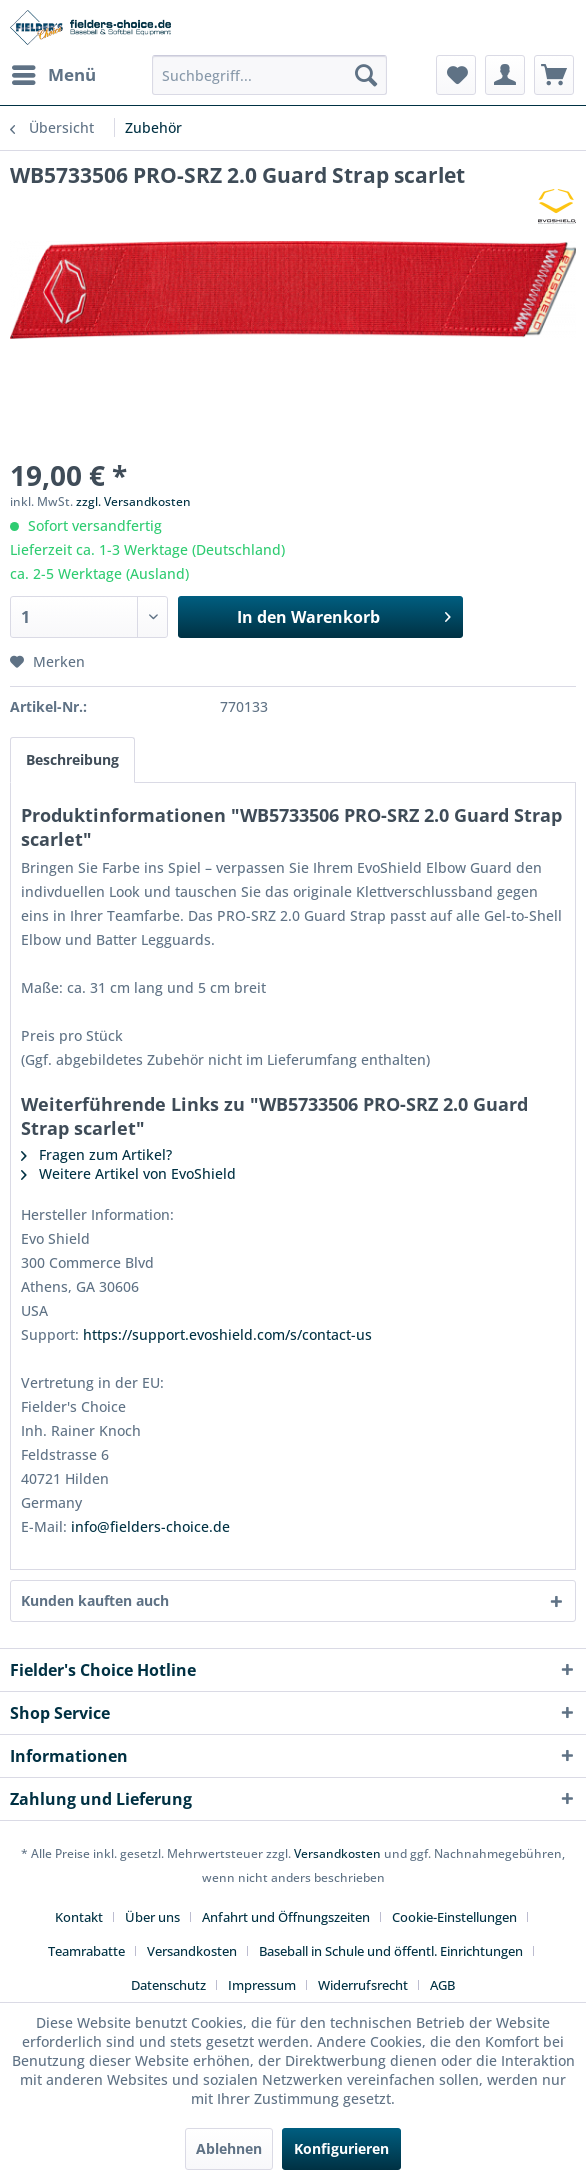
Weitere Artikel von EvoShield (128, 1173)
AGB (442, 1985)
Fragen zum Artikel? (96, 1154)
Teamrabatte (86, 1951)
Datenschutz (168, 1985)
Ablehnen (229, 2148)
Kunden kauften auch (95, 1600)
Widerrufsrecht (363, 1985)
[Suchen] (366, 75)
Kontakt (79, 1917)
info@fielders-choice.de (150, 1526)
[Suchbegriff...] (269, 75)
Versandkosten (337, 1853)
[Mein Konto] (505, 75)
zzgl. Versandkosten (133, 501)
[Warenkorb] (554, 75)
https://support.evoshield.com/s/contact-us (227, 1334)
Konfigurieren (341, 2148)
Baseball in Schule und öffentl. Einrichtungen (391, 1951)
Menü (54, 72)
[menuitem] (53, 75)
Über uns (152, 1917)
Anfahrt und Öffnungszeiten (286, 1917)
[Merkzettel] (456, 75)
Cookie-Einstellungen (454, 1917)
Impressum (262, 1985)
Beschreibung (72, 759)
